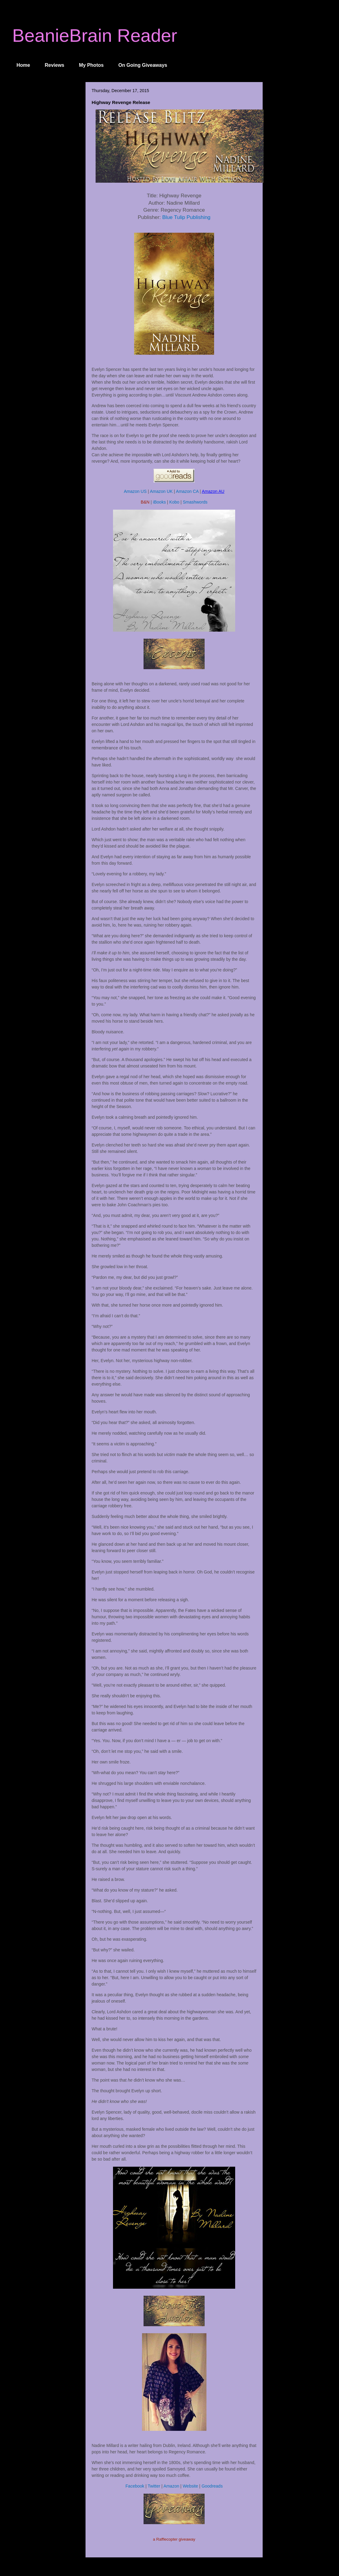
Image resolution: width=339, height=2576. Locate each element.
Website (190, 2486)
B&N (145, 502)
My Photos (91, 65)
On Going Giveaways (142, 65)
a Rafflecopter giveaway (174, 2539)
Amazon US (135, 491)
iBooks (159, 502)
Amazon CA (187, 491)
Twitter (154, 2486)
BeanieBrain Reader (94, 35)
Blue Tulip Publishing (186, 217)
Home (23, 65)
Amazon (171, 2486)
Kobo (174, 502)
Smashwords (195, 502)
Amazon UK (161, 491)
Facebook (135, 2486)
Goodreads (212, 2486)
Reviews (54, 65)
